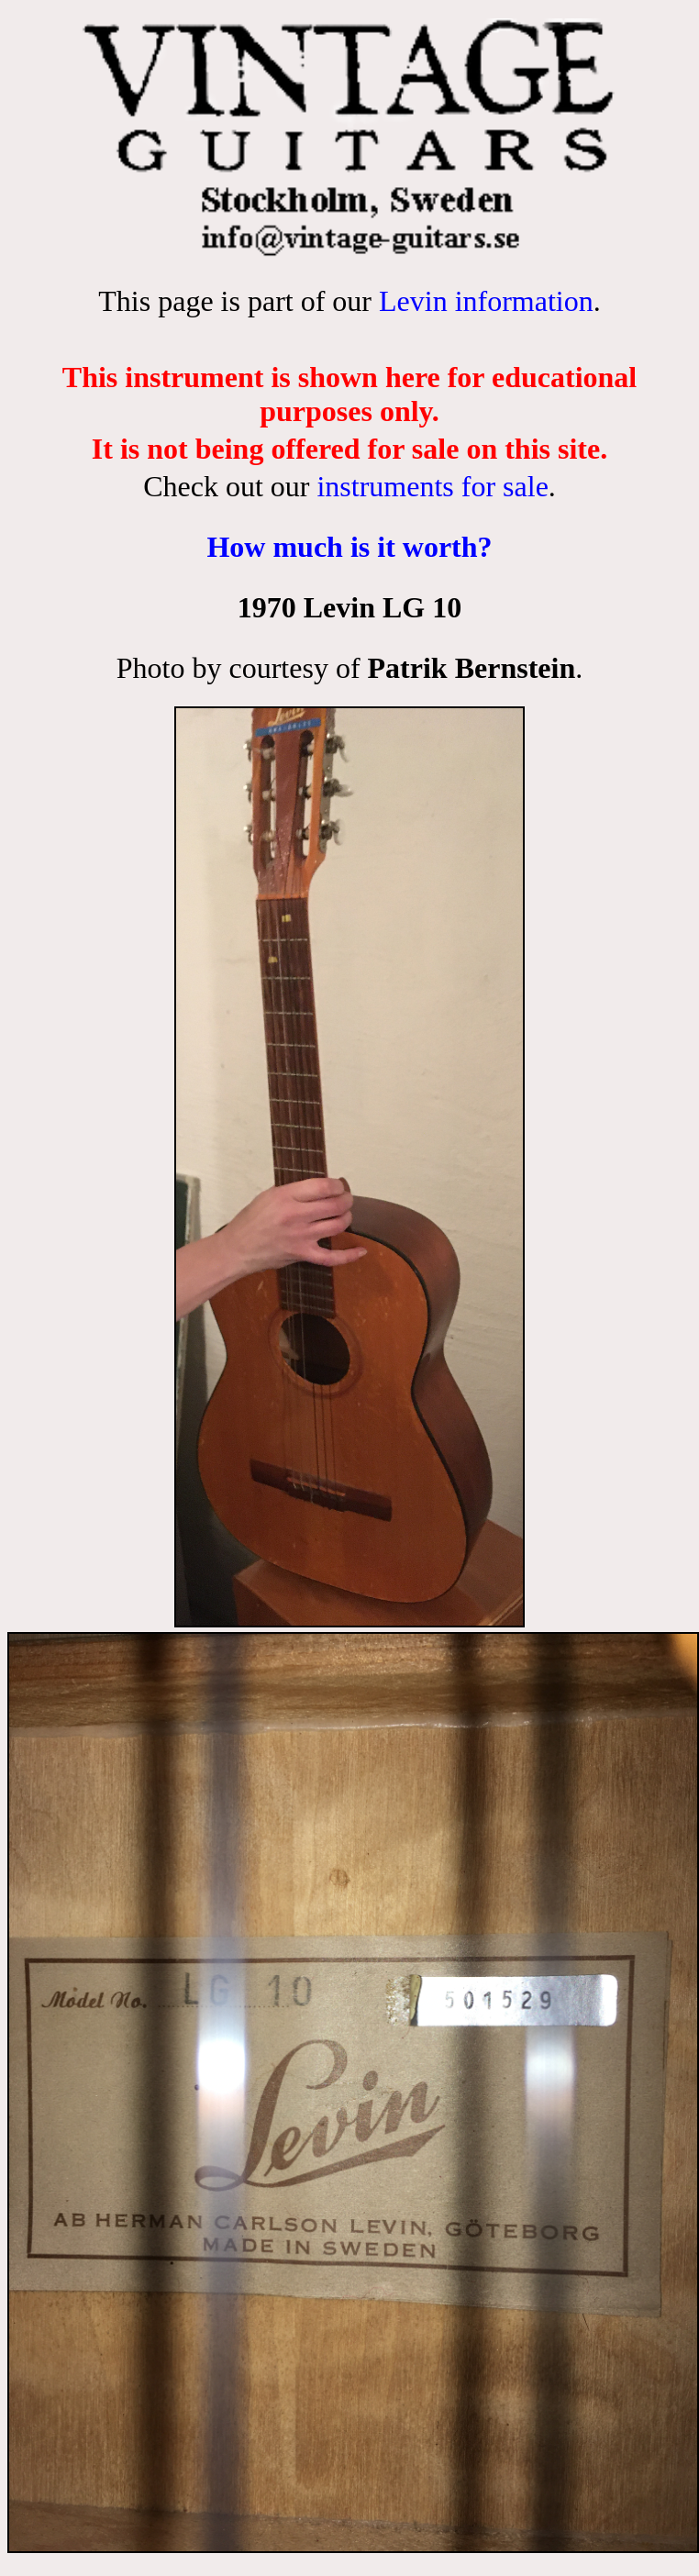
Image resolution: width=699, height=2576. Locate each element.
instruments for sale (432, 486)
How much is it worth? (349, 546)
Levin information (486, 300)
